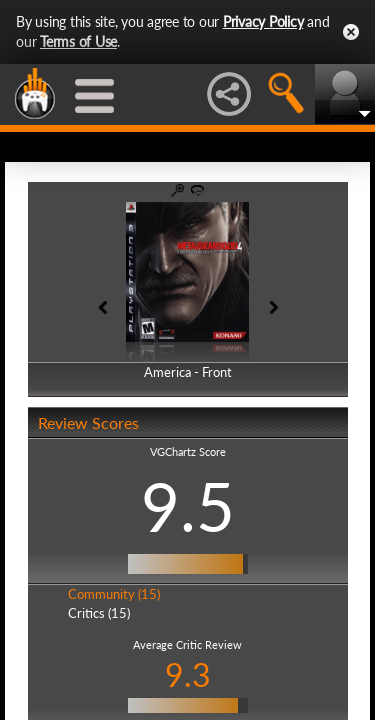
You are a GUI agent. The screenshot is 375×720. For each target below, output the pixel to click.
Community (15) (114, 594)
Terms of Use (78, 41)
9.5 (188, 506)
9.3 (188, 674)
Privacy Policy (263, 21)
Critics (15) (99, 613)
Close (351, 32)
